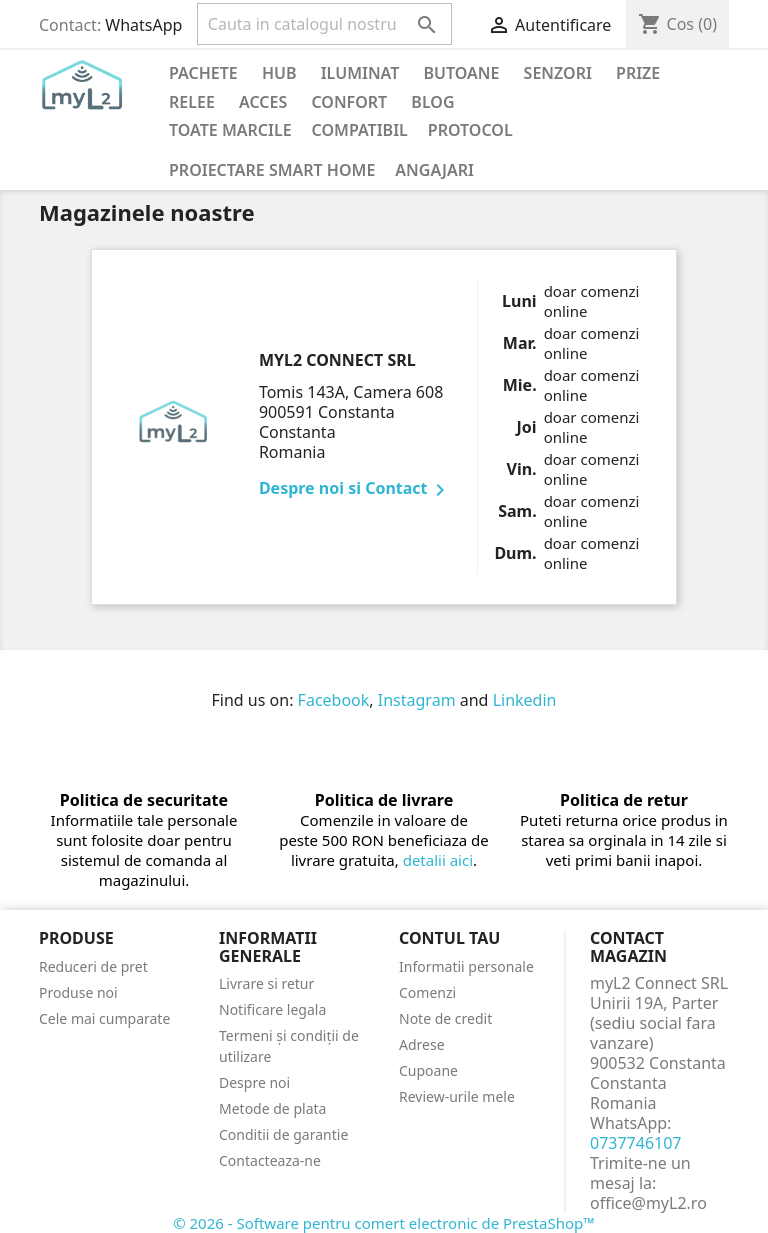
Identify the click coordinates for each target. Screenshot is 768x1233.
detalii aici (438, 860)
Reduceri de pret (93, 966)
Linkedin (525, 700)
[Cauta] (324, 24)
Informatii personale (466, 966)
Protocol (470, 130)
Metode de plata (272, 1108)
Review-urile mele (457, 1096)
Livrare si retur (266, 983)
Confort (349, 102)
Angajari (434, 170)
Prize (638, 73)
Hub (279, 73)
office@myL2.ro (648, 1203)
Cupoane (428, 1070)
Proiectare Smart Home (272, 170)
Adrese (422, 1044)
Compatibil (360, 130)
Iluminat (360, 73)
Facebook (334, 700)
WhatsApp (143, 25)
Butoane (462, 73)
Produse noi (78, 992)
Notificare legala (272, 1009)
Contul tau (449, 938)
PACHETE (203, 73)
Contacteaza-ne (270, 1160)
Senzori (558, 73)
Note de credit (445, 1018)
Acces (263, 102)
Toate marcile (230, 130)
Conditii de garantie (283, 1134)
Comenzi (427, 992)
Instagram (417, 700)
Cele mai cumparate (104, 1018)
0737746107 (636, 1143)
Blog (432, 102)
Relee (192, 102)
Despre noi (254, 1082)
